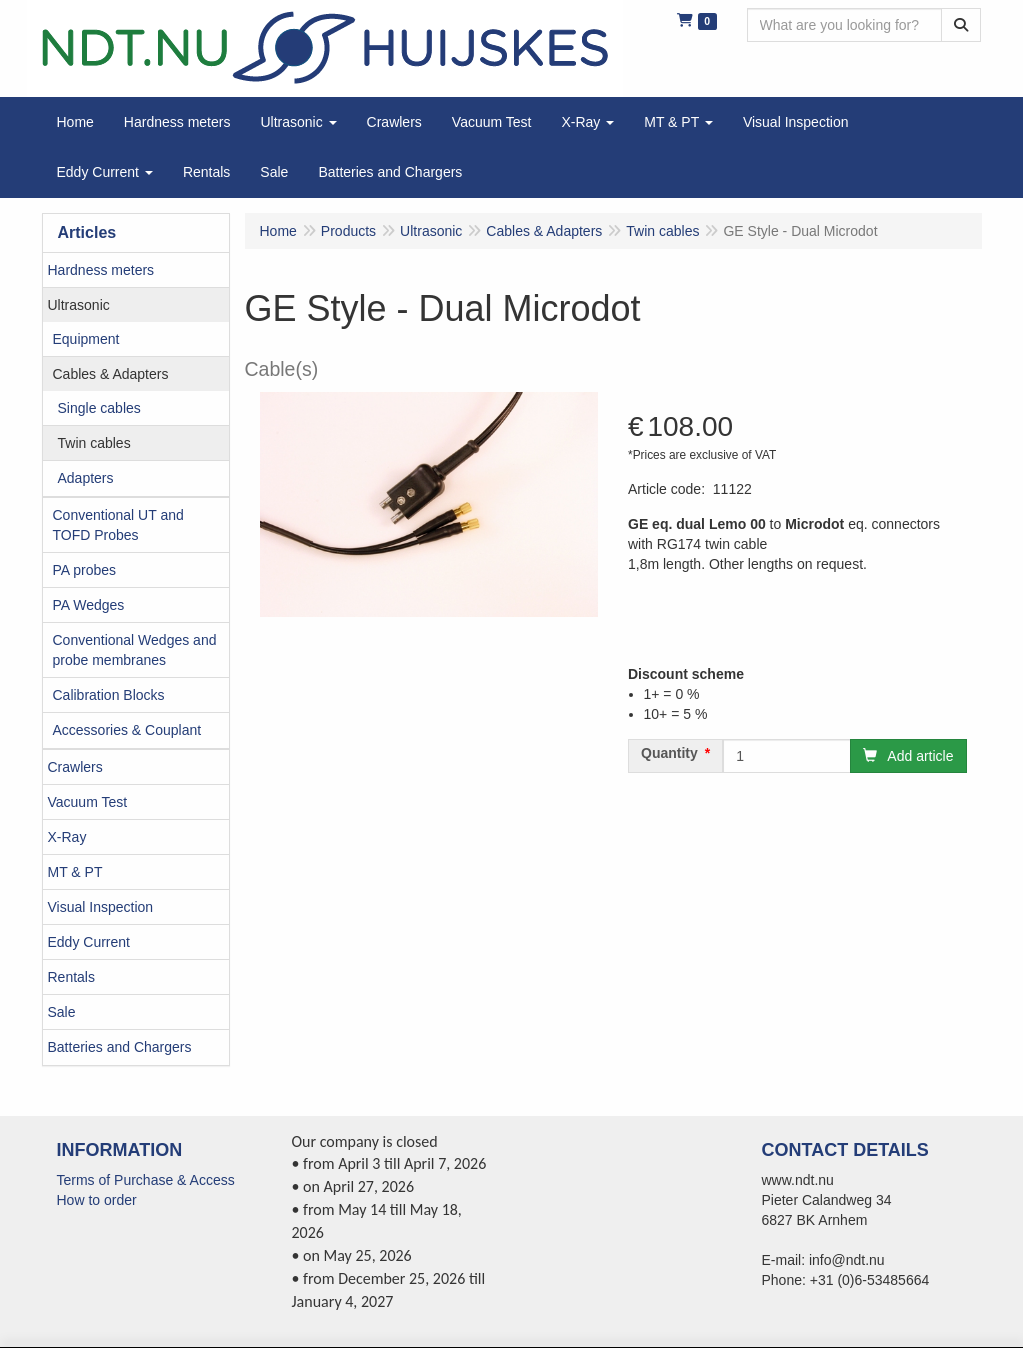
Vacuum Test (88, 802)
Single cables (99, 408)
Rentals (71, 977)
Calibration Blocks (109, 695)
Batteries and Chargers (120, 1047)
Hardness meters (101, 270)
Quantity (669, 753)
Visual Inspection (101, 907)
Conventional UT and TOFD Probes (118, 525)
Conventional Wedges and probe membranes (135, 650)
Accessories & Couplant (127, 730)
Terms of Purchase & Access (146, 1180)
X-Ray (67, 837)
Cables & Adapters (111, 374)
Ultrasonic (79, 305)
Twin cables (94, 443)
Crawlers (75, 767)
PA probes (85, 570)
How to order (97, 1200)
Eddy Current (89, 942)
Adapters (86, 478)
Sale (62, 1012)
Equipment (86, 339)
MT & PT (75, 872)
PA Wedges (89, 605)
